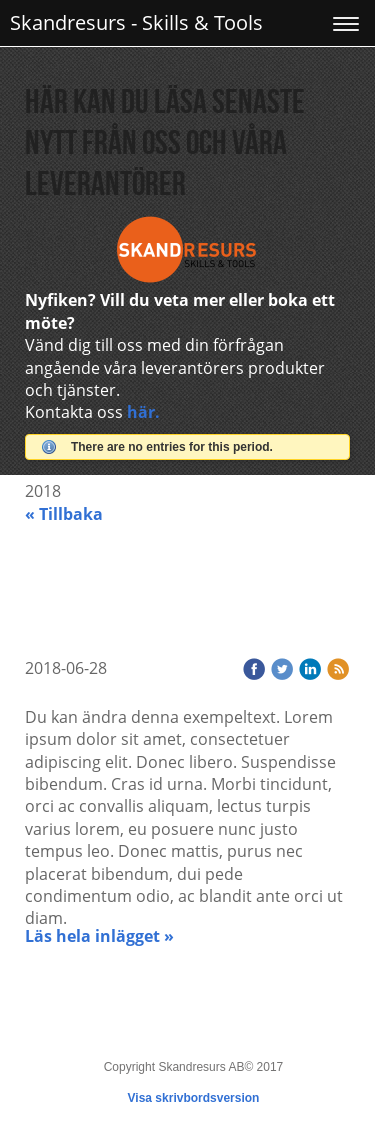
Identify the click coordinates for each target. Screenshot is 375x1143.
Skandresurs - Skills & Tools (136, 22)
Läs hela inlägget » (99, 936)
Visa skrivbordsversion (194, 1098)
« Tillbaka (64, 514)
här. (143, 412)
